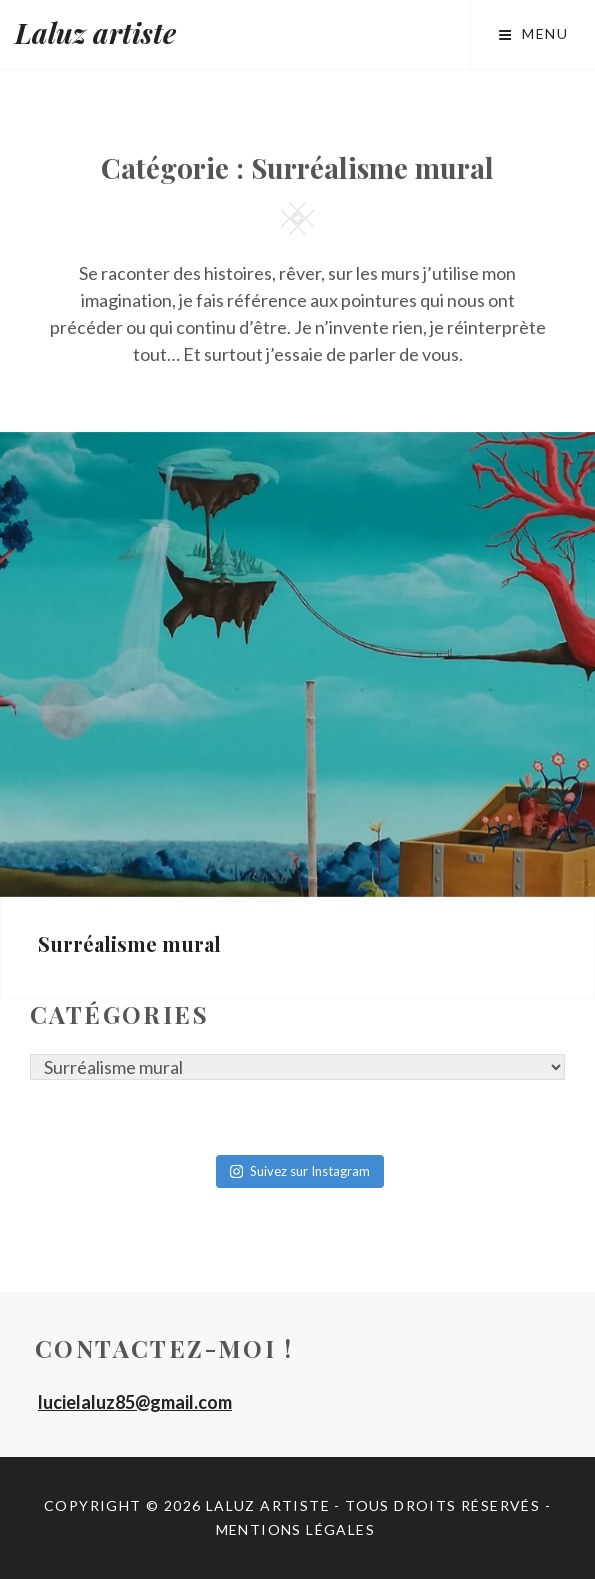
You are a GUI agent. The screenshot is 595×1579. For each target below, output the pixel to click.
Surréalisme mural (129, 943)
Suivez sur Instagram (300, 1171)
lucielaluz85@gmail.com (135, 1402)
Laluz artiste (95, 32)
